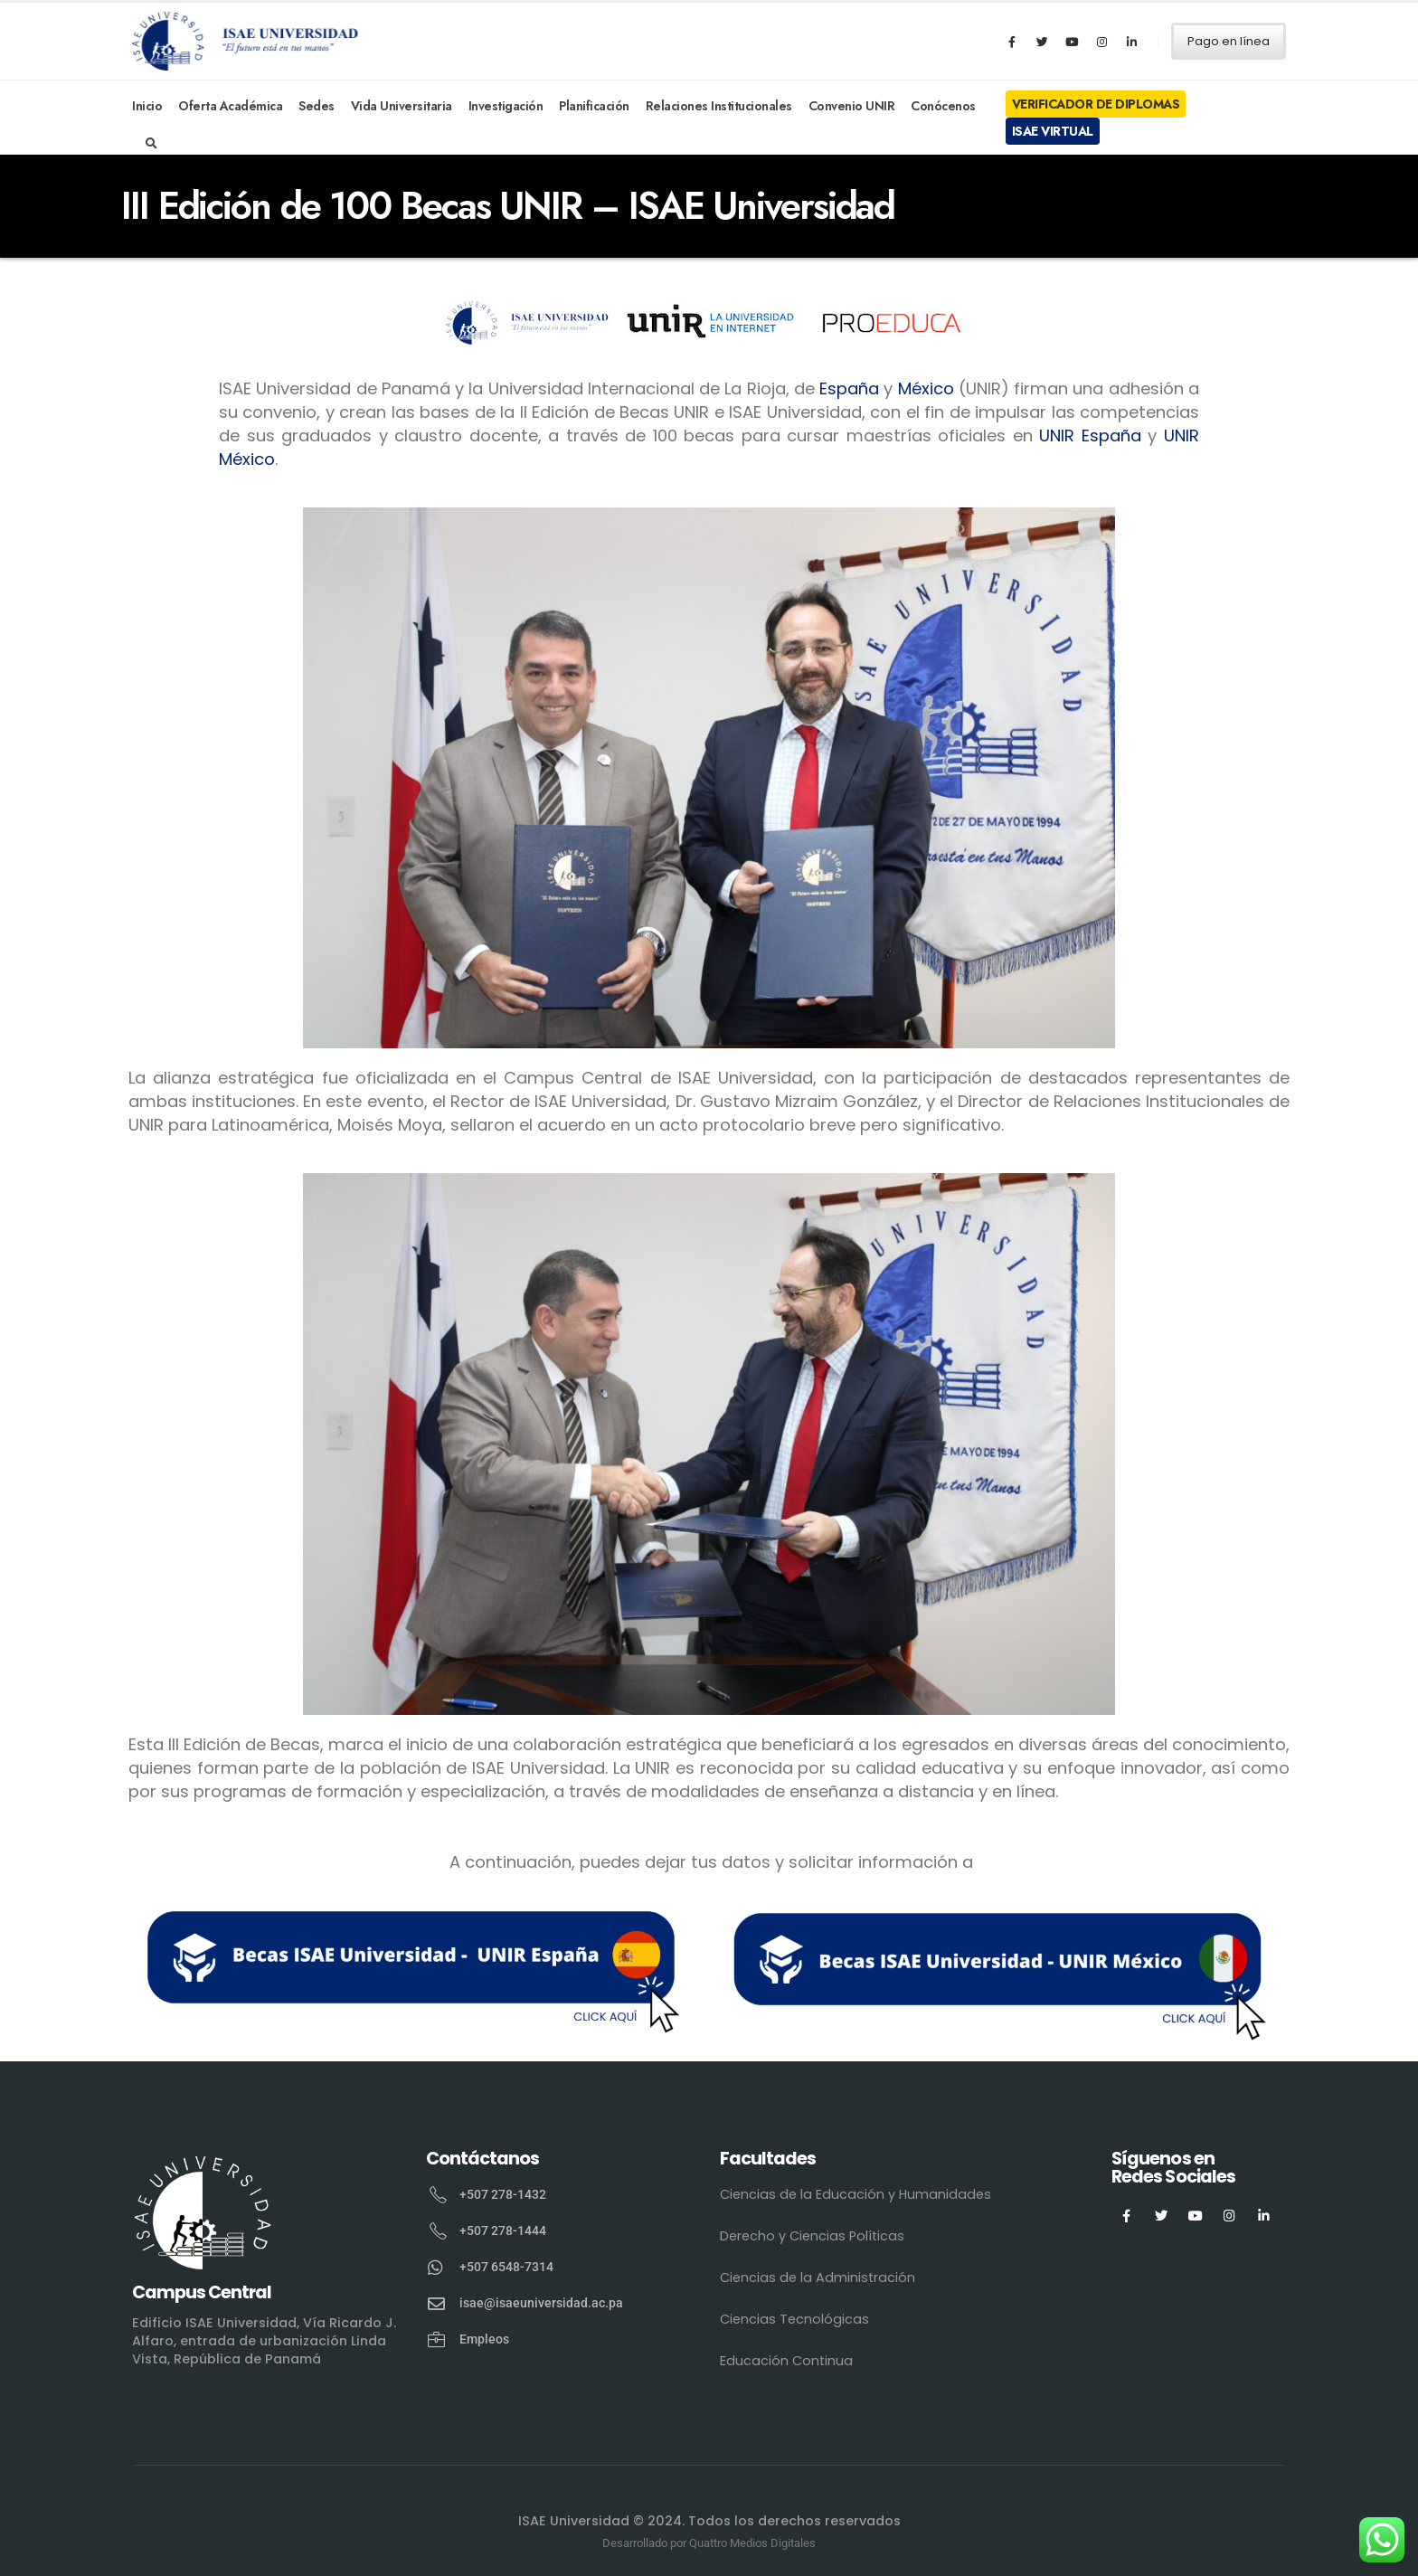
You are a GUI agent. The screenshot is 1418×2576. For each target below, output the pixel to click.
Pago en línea (1228, 41)
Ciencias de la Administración (817, 2277)
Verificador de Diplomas (1096, 104)
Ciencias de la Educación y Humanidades (855, 2194)
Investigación (506, 106)
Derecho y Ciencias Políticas (812, 2236)
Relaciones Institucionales (719, 106)
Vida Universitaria (401, 106)
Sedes (316, 106)
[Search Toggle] (151, 144)
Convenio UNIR (851, 106)
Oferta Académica (230, 106)
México (926, 388)
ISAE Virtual (1052, 131)
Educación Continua (786, 2361)
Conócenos (943, 106)
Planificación (594, 106)
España (849, 388)
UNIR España (1090, 435)
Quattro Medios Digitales (752, 2543)
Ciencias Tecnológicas (794, 2319)
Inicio (147, 106)
